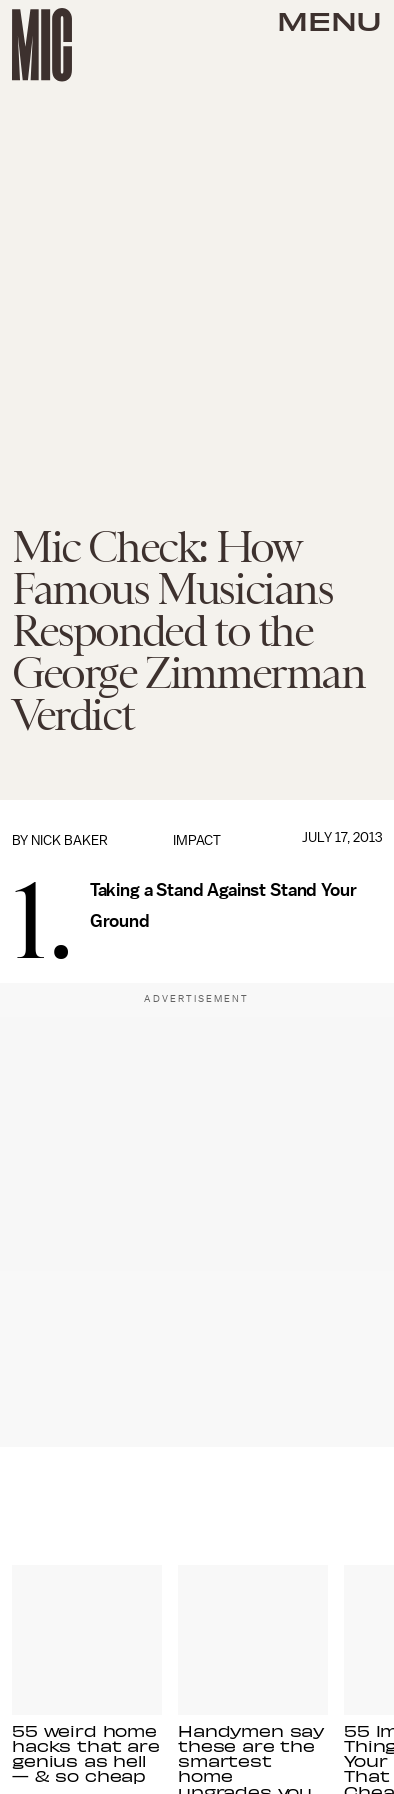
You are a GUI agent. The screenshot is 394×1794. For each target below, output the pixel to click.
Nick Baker (69, 840)
